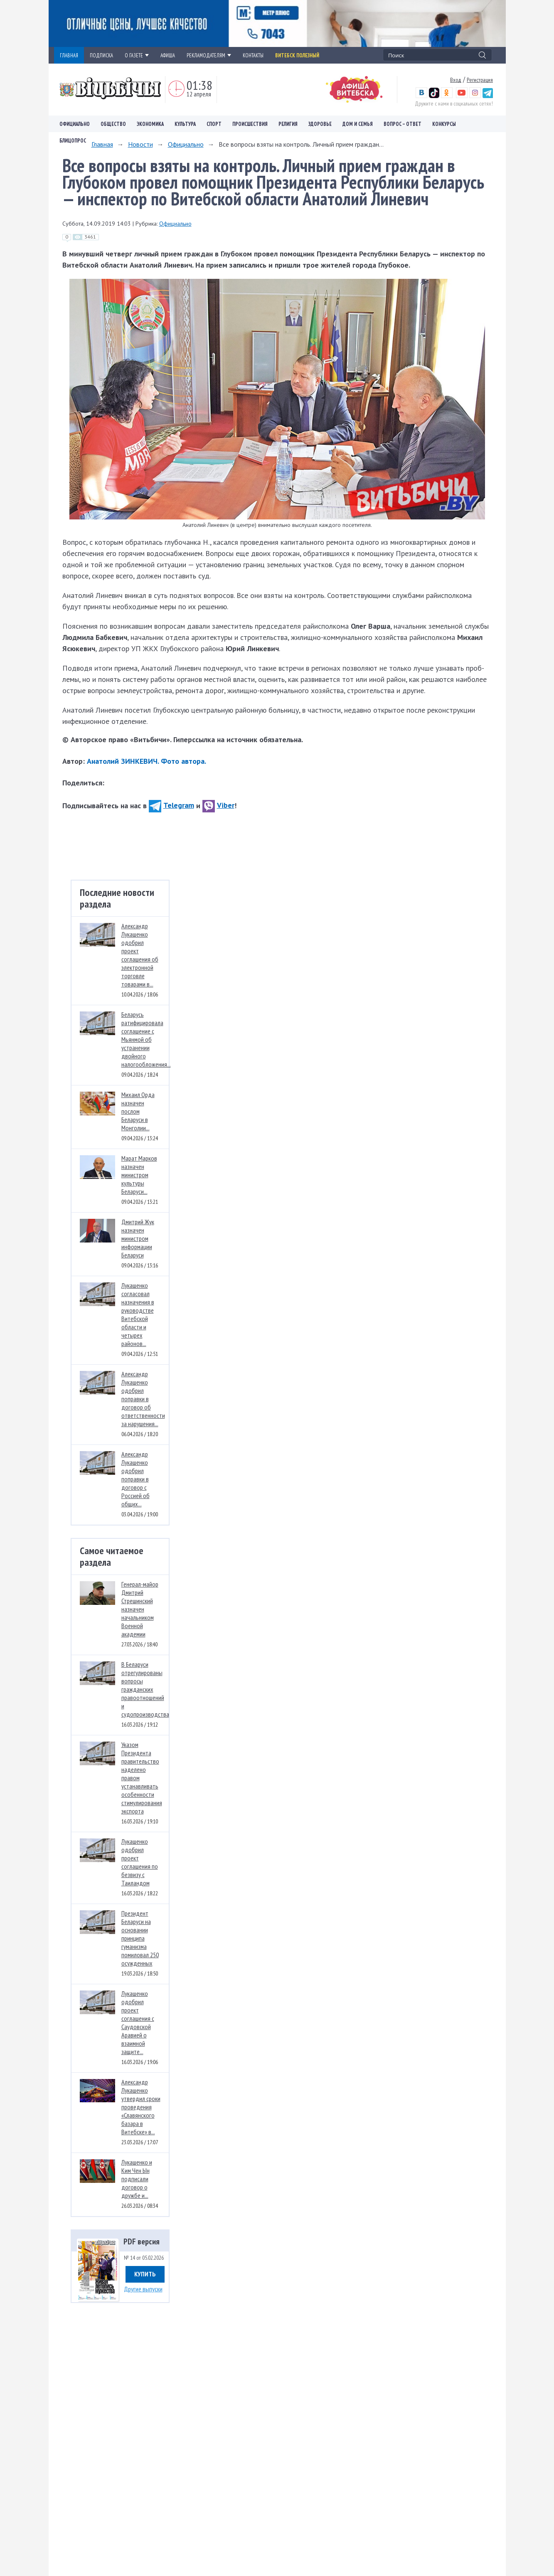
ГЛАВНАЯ (69, 55)
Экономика (150, 124)
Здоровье (320, 124)
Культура (185, 124)
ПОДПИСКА (101, 55)
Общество (113, 124)
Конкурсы (444, 124)
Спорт (214, 124)
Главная (102, 144)
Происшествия (250, 124)
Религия (288, 124)
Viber (218, 805)
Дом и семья (357, 124)
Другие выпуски (143, 2289)
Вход (455, 80)
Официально (74, 124)
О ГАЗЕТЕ (137, 55)
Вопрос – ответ (402, 124)
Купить (145, 2274)
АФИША (167, 55)
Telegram (171, 805)
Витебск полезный (297, 55)
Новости (140, 144)
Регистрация (480, 80)
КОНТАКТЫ (253, 55)
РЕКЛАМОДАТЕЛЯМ (209, 55)
